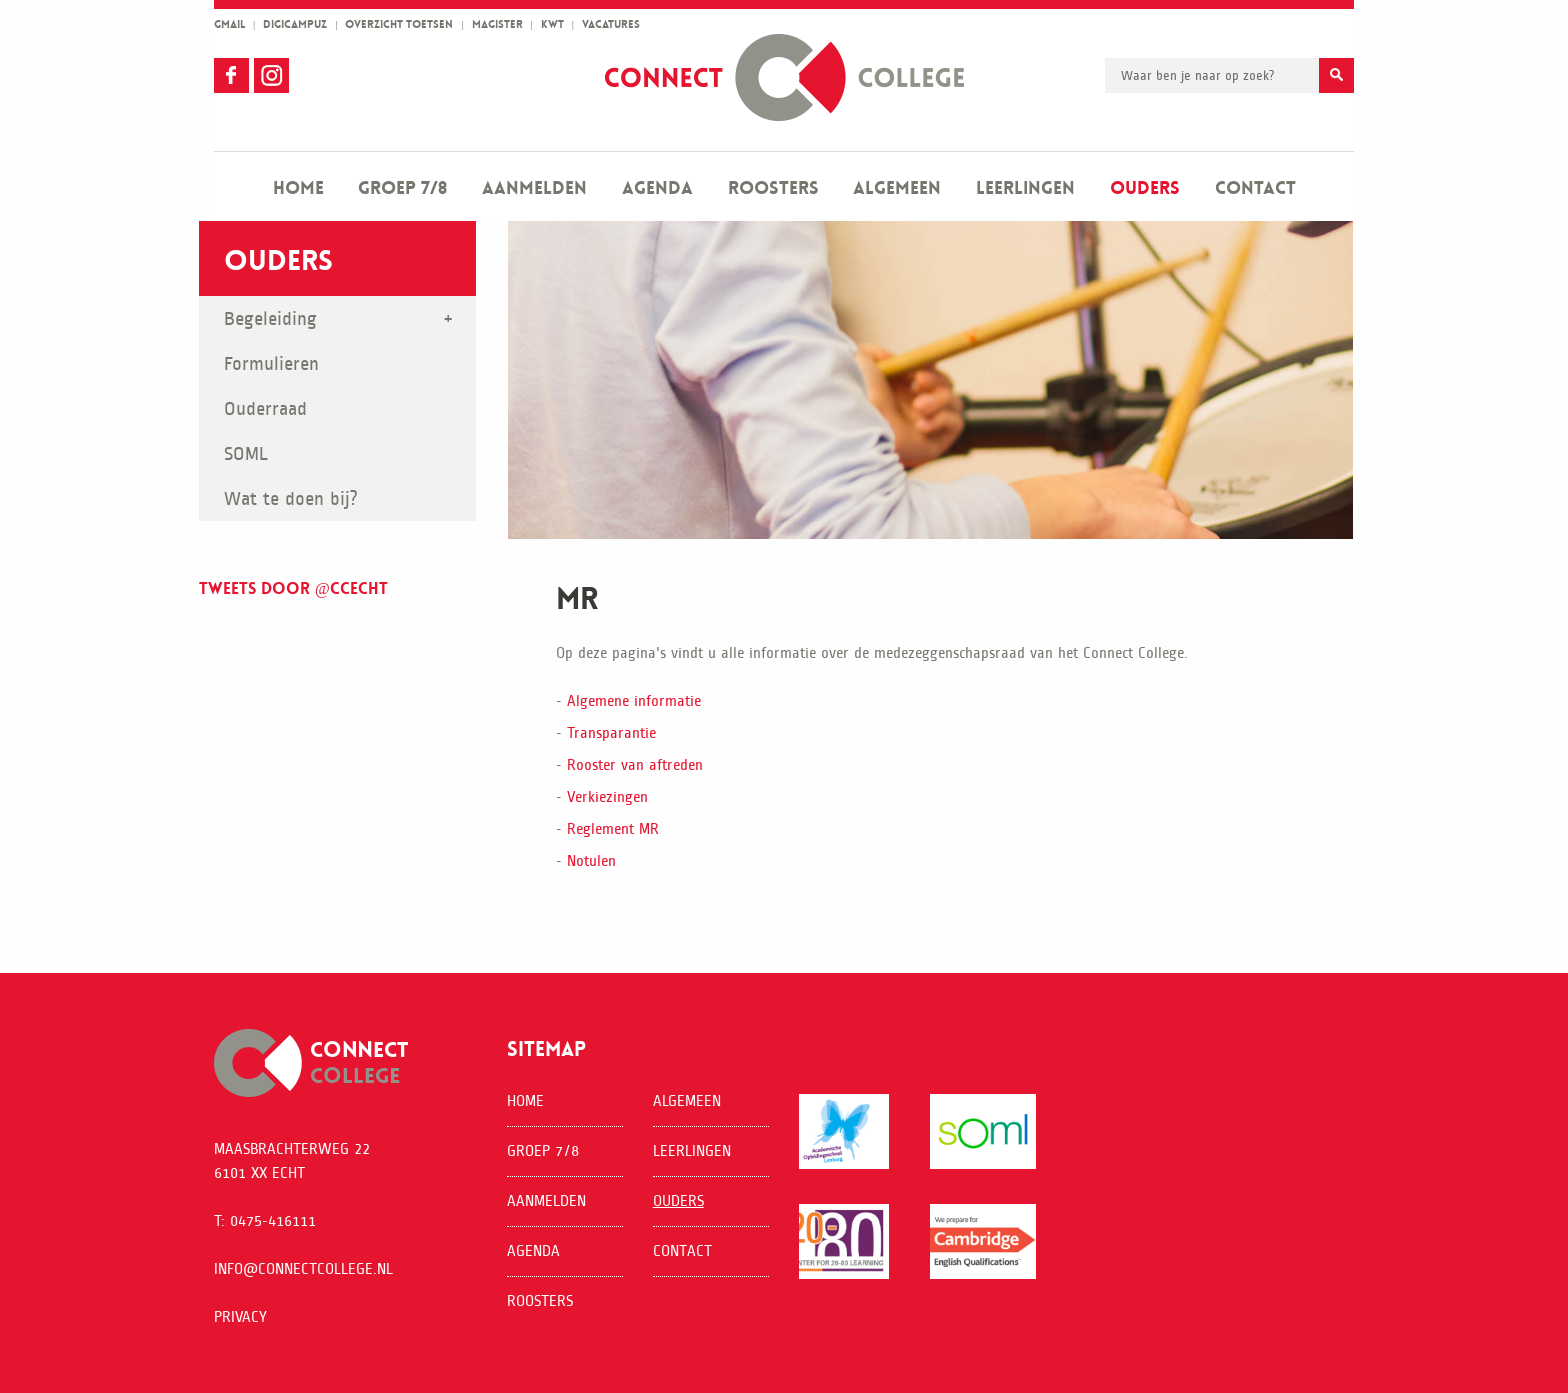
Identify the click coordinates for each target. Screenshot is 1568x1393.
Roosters (773, 188)
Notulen (591, 860)
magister (497, 24)
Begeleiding (270, 318)
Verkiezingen (607, 796)
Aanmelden (534, 188)
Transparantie (611, 732)
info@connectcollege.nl (303, 1268)
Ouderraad (265, 408)
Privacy (240, 1316)
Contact (1255, 188)
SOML (246, 453)
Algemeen (897, 188)
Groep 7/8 (402, 188)
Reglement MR (613, 828)
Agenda (657, 188)
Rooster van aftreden (635, 764)
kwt (552, 24)
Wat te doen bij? (291, 498)
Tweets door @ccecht (293, 588)
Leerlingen (1025, 188)
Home (298, 188)
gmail (229, 24)
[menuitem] (298, 186)
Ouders (1145, 188)
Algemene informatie (634, 700)
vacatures (611, 24)
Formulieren (271, 363)
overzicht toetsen (399, 24)
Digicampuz (295, 24)
